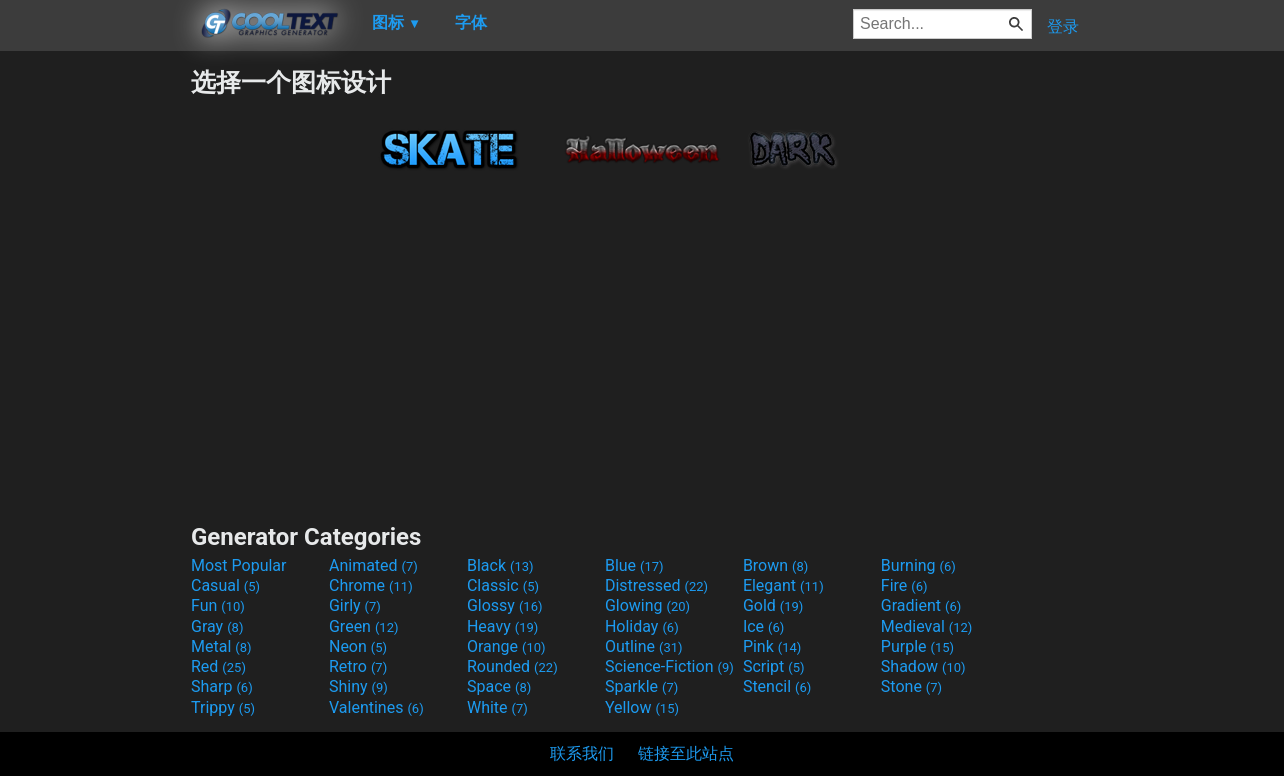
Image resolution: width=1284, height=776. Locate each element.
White (497, 707)
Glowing (647, 605)
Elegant (783, 585)
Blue (634, 565)
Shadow (923, 666)
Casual (225, 585)
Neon (358, 646)
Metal (221, 646)
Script (774, 666)
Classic (503, 585)
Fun (218, 605)
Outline (644, 646)
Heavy (502, 626)
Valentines (376, 707)
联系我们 (582, 753)
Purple (917, 646)
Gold (773, 605)
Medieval (927, 626)
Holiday (642, 626)
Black (500, 565)
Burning (918, 565)
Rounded (512, 666)
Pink (772, 646)
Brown (775, 565)
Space (499, 686)
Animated (373, 565)
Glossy (505, 605)
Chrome (371, 585)
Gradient (921, 605)
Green (364, 626)
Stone (911, 686)
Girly (355, 605)
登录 (1063, 26)
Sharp (222, 686)
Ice (763, 626)
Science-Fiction (669, 666)
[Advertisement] (95, 366)
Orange (506, 646)
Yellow (642, 707)
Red (218, 666)
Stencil (777, 686)
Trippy (223, 707)
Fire (904, 585)
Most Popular (239, 565)
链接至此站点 (686, 753)
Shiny (358, 686)
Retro (358, 666)
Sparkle (641, 686)
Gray (217, 626)
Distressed (656, 585)
